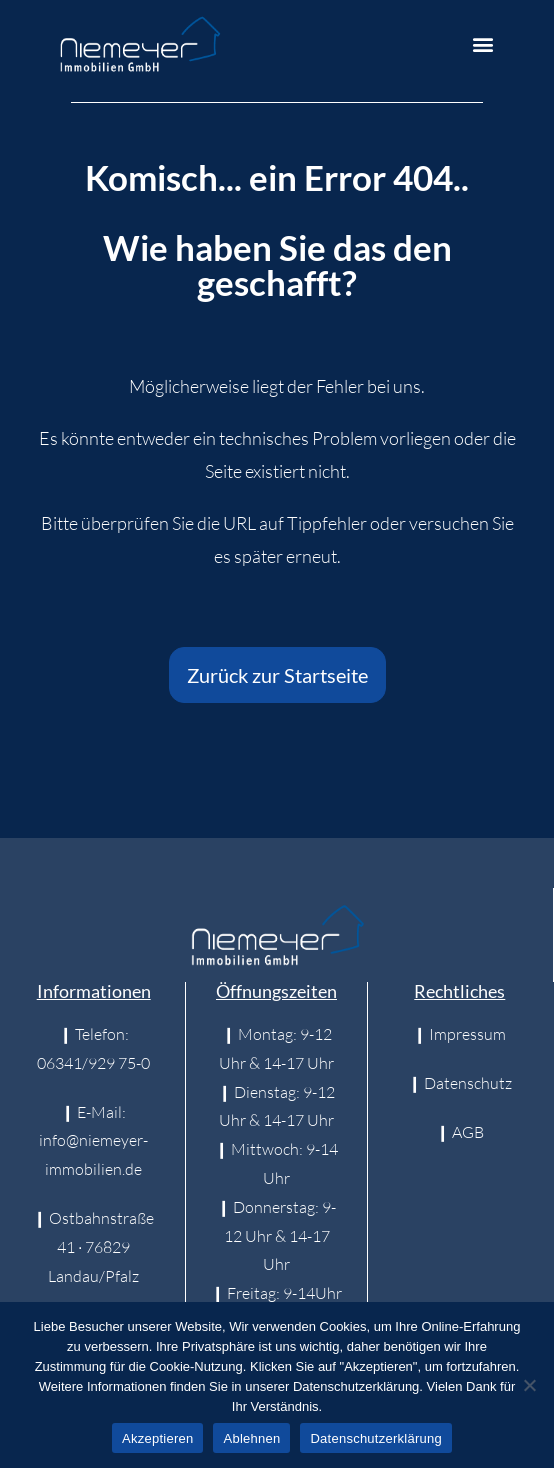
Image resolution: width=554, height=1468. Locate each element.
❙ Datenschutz (460, 1083)
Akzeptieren (157, 1438)
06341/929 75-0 (93, 1063)
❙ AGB (460, 1132)
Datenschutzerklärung (375, 1438)
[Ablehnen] (529, 1385)
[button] (483, 44)
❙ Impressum (459, 1034)
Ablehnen (251, 1438)
